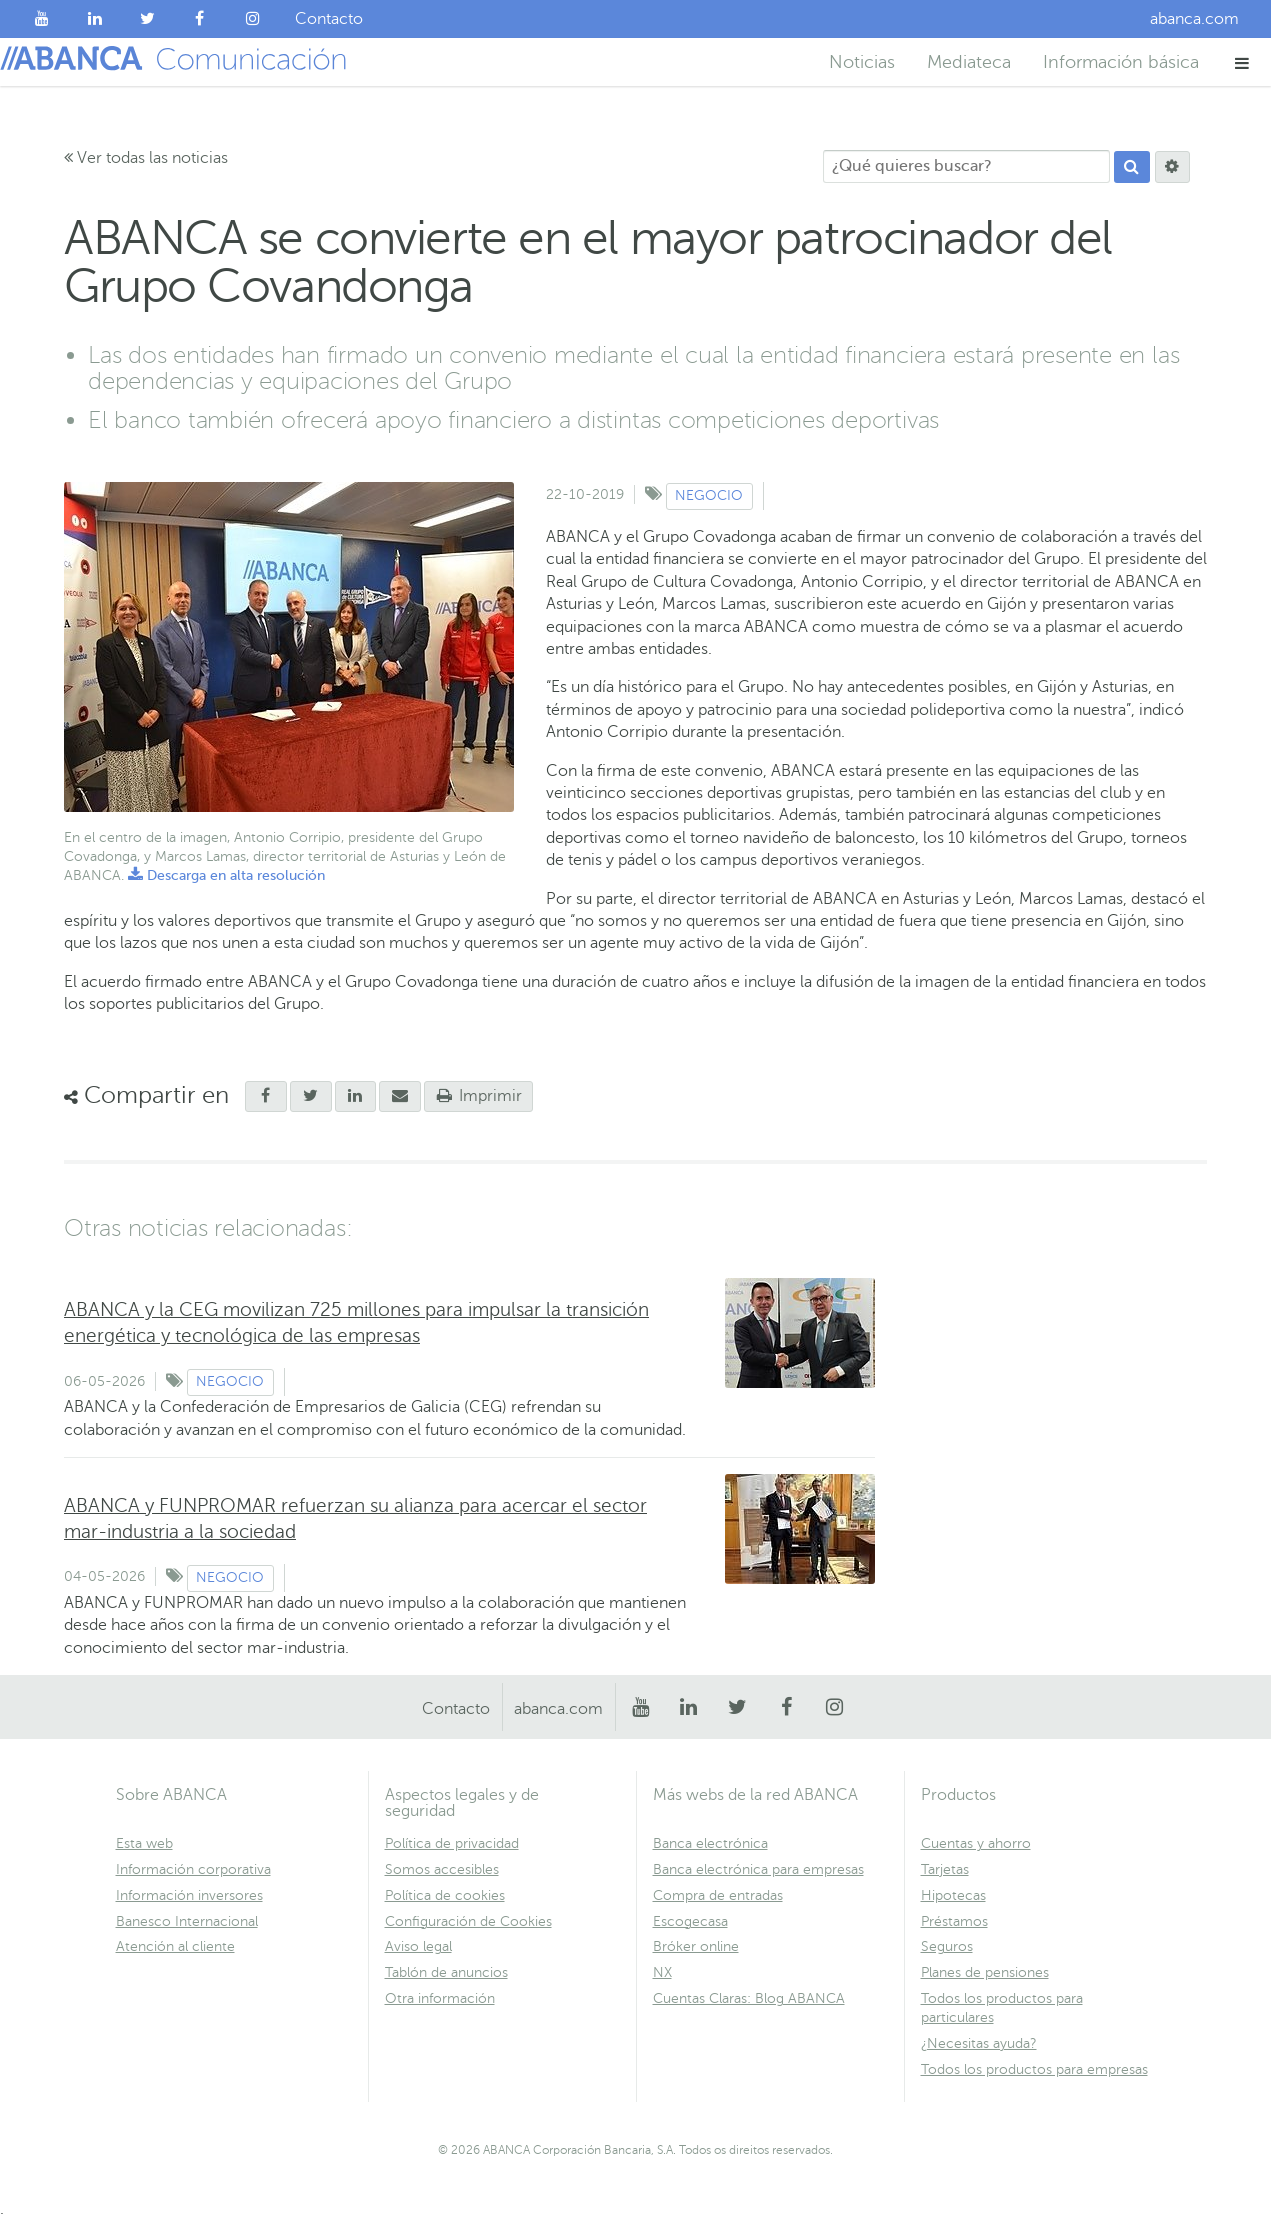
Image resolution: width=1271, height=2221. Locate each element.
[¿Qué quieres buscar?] (966, 166)
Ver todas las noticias (146, 158)
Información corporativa (193, 1869)
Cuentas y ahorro (976, 1843)
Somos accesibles (442, 1869)
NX (662, 1972)
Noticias (862, 62)
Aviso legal (418, 1946)
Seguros (947, 1946)
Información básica (1121, 62)
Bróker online (696, 1946)
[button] (1242, 62)
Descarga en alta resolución (226, 875)
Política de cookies (445, 1895)
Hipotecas (953, 1895)
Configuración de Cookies (468, 1921)
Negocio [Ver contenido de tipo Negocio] (709, 495)
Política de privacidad (452, 1843)
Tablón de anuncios (446, 1972)
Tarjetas (945, 1869)
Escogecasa (690, 1921)
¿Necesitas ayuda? (979, 2043)
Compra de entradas (718, 1895)
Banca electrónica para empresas (758, 1869)
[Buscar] (1132, 167)
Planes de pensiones (985, 1972)
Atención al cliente (175, 1946)
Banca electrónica (710, 1843)
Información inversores (189, 1895)
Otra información (440, 1998)
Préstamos (954, 1921)
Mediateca (969, 62)
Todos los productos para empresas (1034, 2069)
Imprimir (479, 1096)
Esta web (144, 1843)
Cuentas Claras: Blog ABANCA (749, 1998)
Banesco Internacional (187, 1921)
